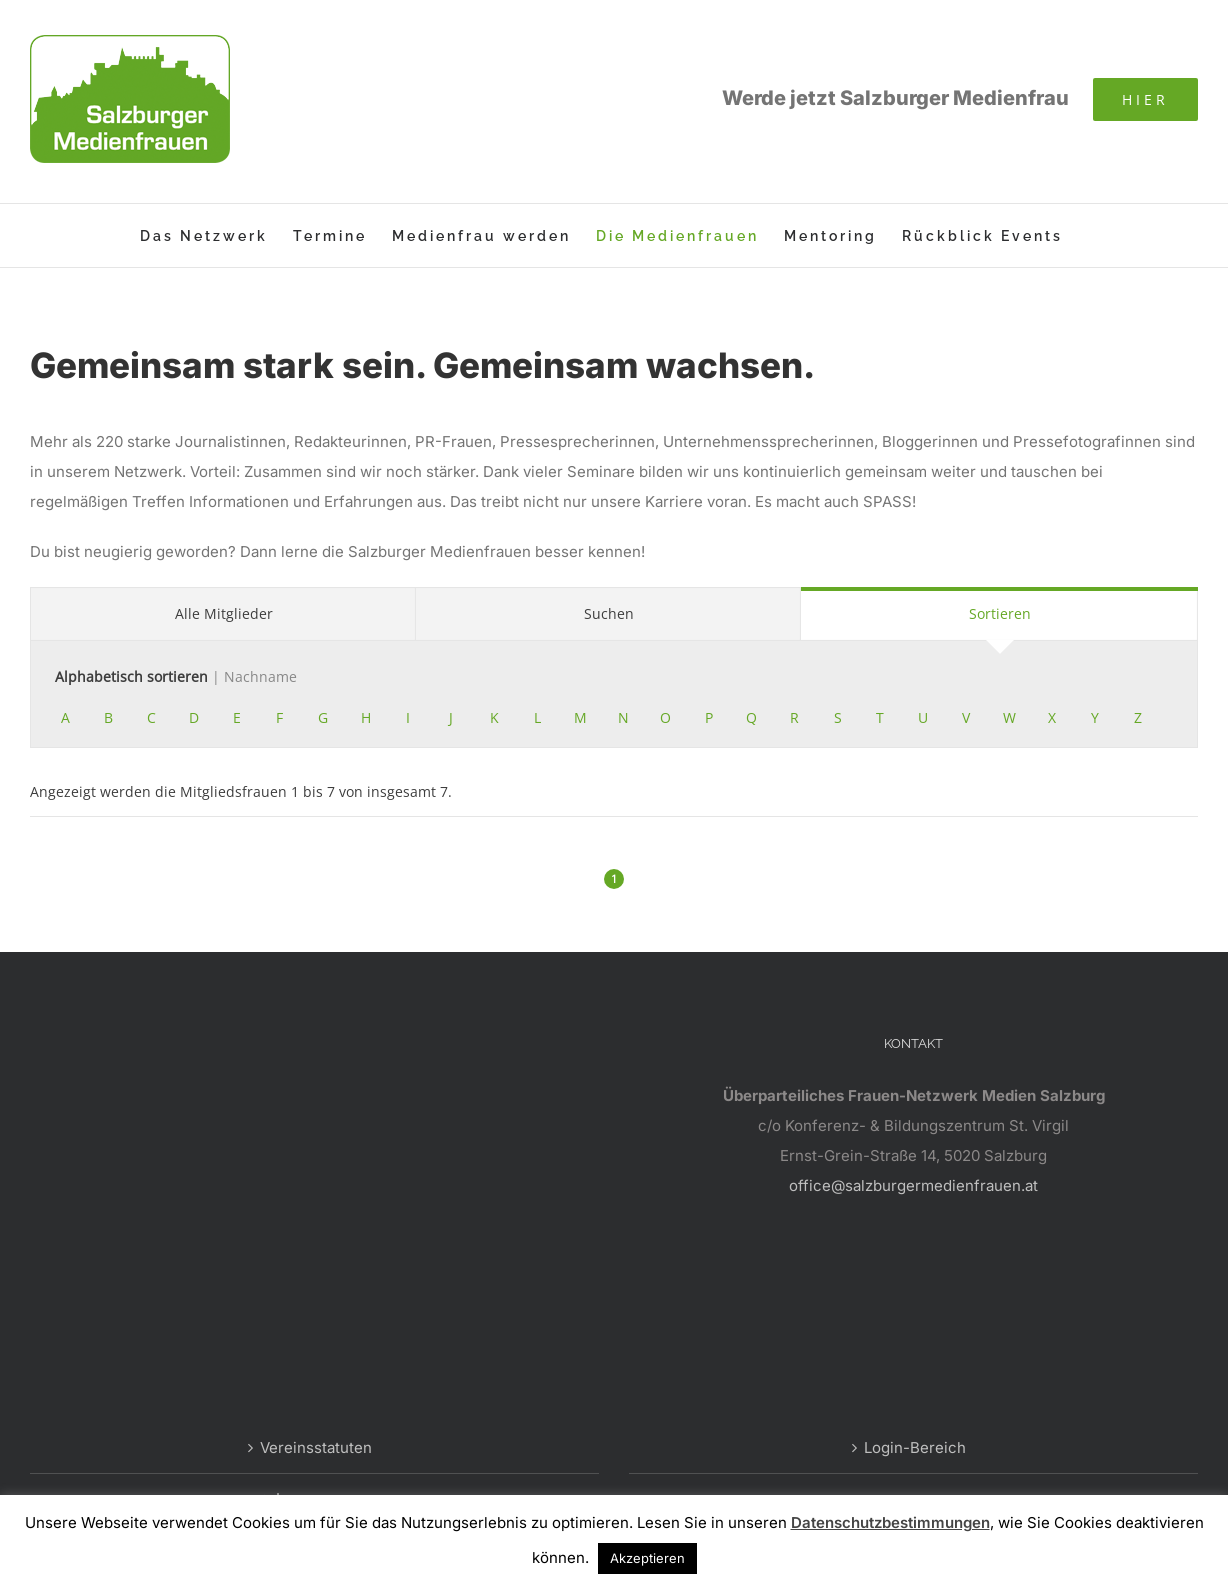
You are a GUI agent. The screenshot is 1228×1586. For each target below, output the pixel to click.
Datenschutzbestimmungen (890, 1522)
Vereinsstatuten (316, 1447)
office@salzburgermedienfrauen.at (913, 1185)
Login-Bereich (915, 1447)
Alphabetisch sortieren (176, 676)
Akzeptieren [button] (647, 1558)
